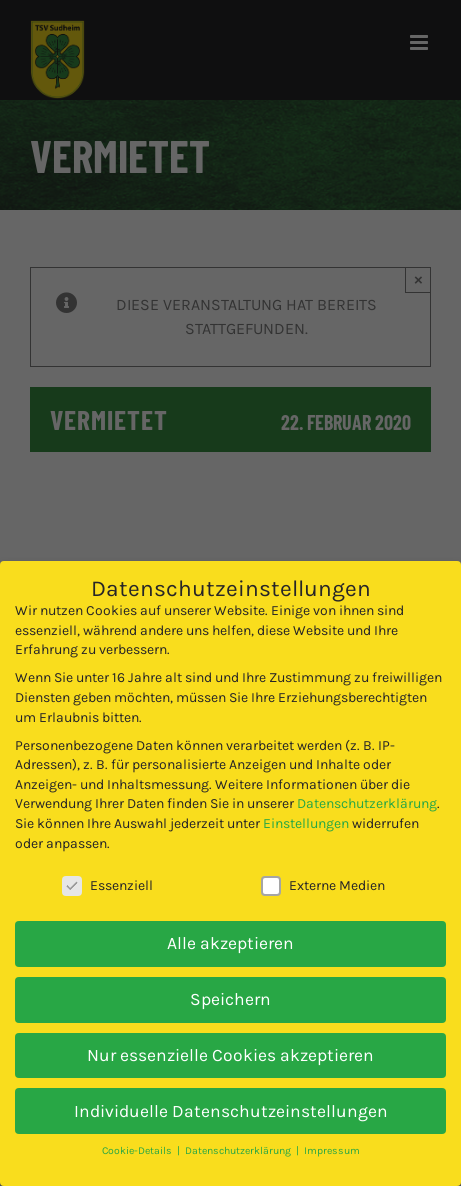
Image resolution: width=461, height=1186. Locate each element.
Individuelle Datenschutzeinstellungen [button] (231, 1111)
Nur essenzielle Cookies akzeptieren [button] (230, 1055)
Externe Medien (323, 885)
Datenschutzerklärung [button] (239, 1150)
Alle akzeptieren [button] (230, 943)
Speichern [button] (230, 999)
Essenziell (107, 885)
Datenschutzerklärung (367, 803)
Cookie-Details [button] (138, 1150)
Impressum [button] (332, 1150)
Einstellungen (306, 823)
